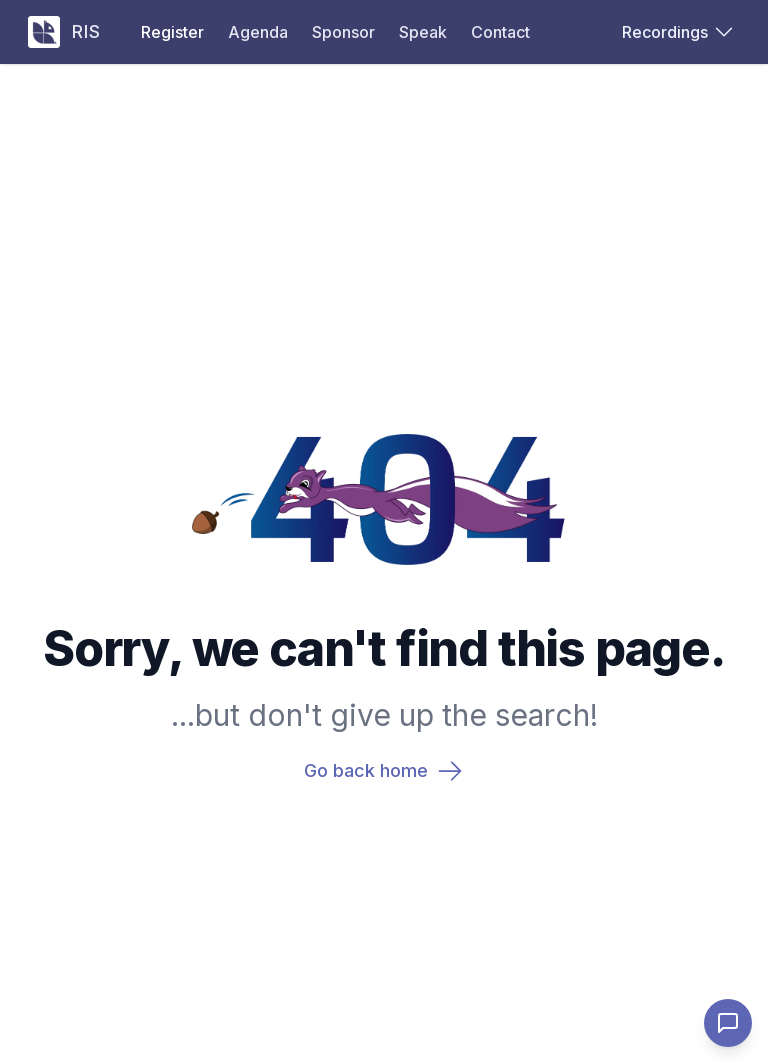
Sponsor (343, 32)
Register (172, 32)
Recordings (677, 32)
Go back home (384, 771)
